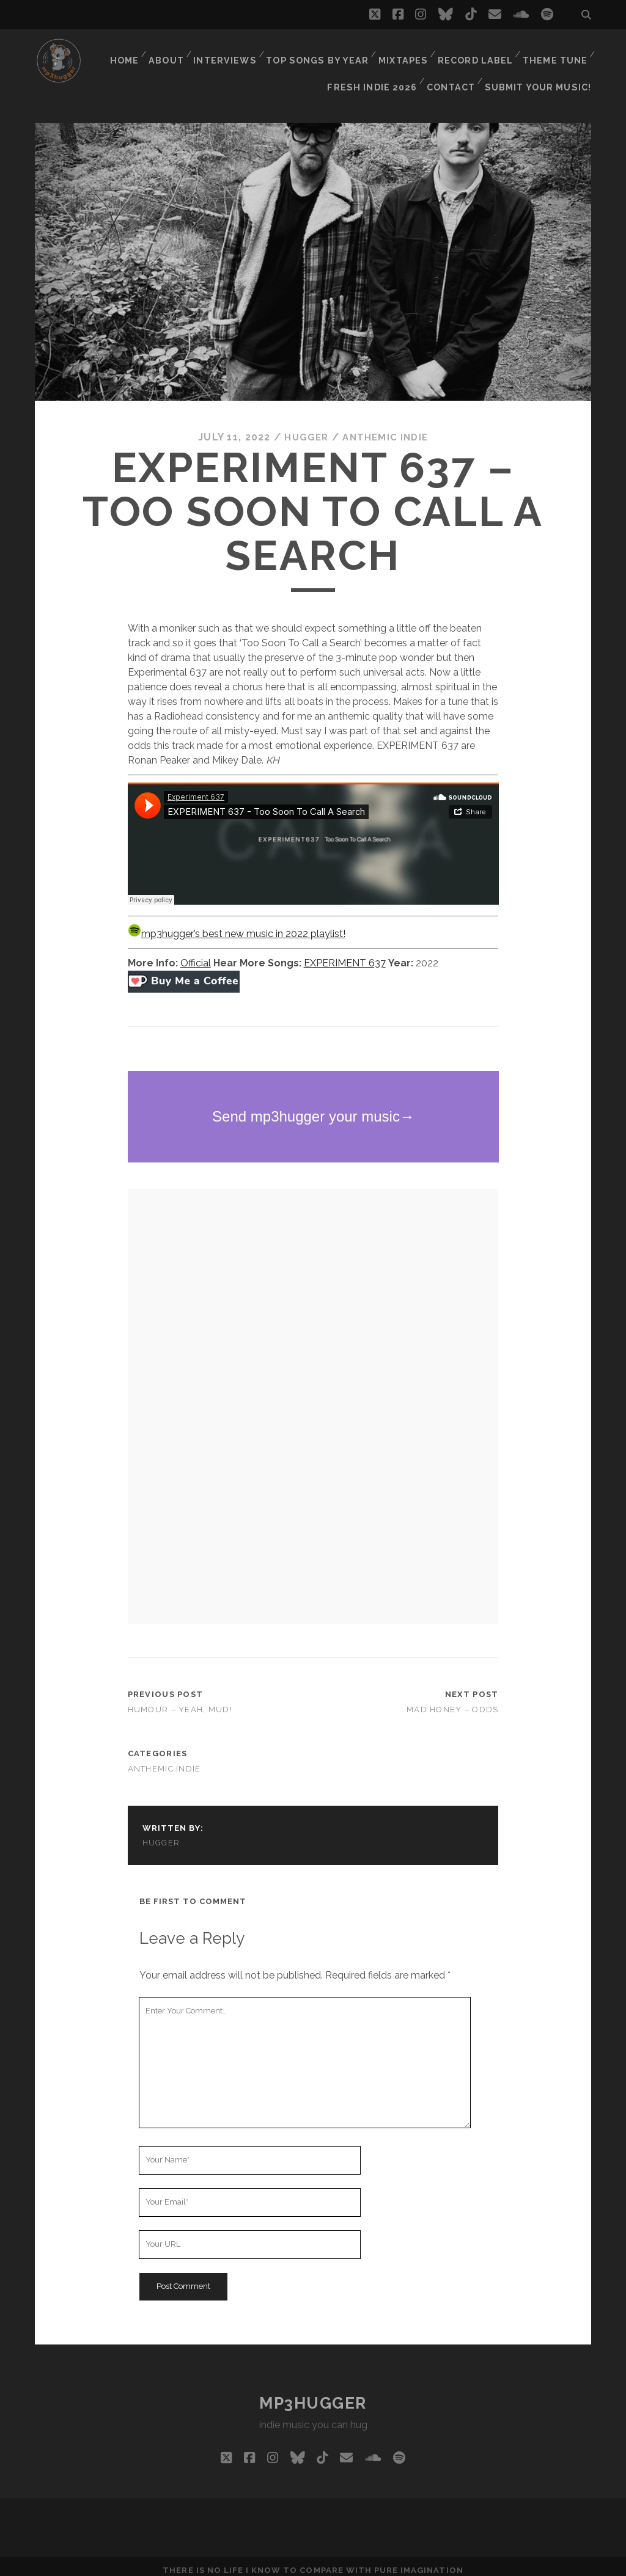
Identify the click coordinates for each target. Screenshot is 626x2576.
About (171, 51)
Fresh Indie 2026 (378, 66)
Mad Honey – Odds (452, 1702)
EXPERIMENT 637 (345, 955)
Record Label (476, 51)
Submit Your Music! (542, 66)
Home (127, 51)
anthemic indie (387, 430)
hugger (304, 430)
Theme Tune (555, 51)
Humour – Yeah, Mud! (180, 1702)
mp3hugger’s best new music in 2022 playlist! (236, 926)
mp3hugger (313, 2395)
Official (195, 955)
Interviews (231, 51)
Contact (456, 66)
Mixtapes (405, 51)
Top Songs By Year (321, 51)
